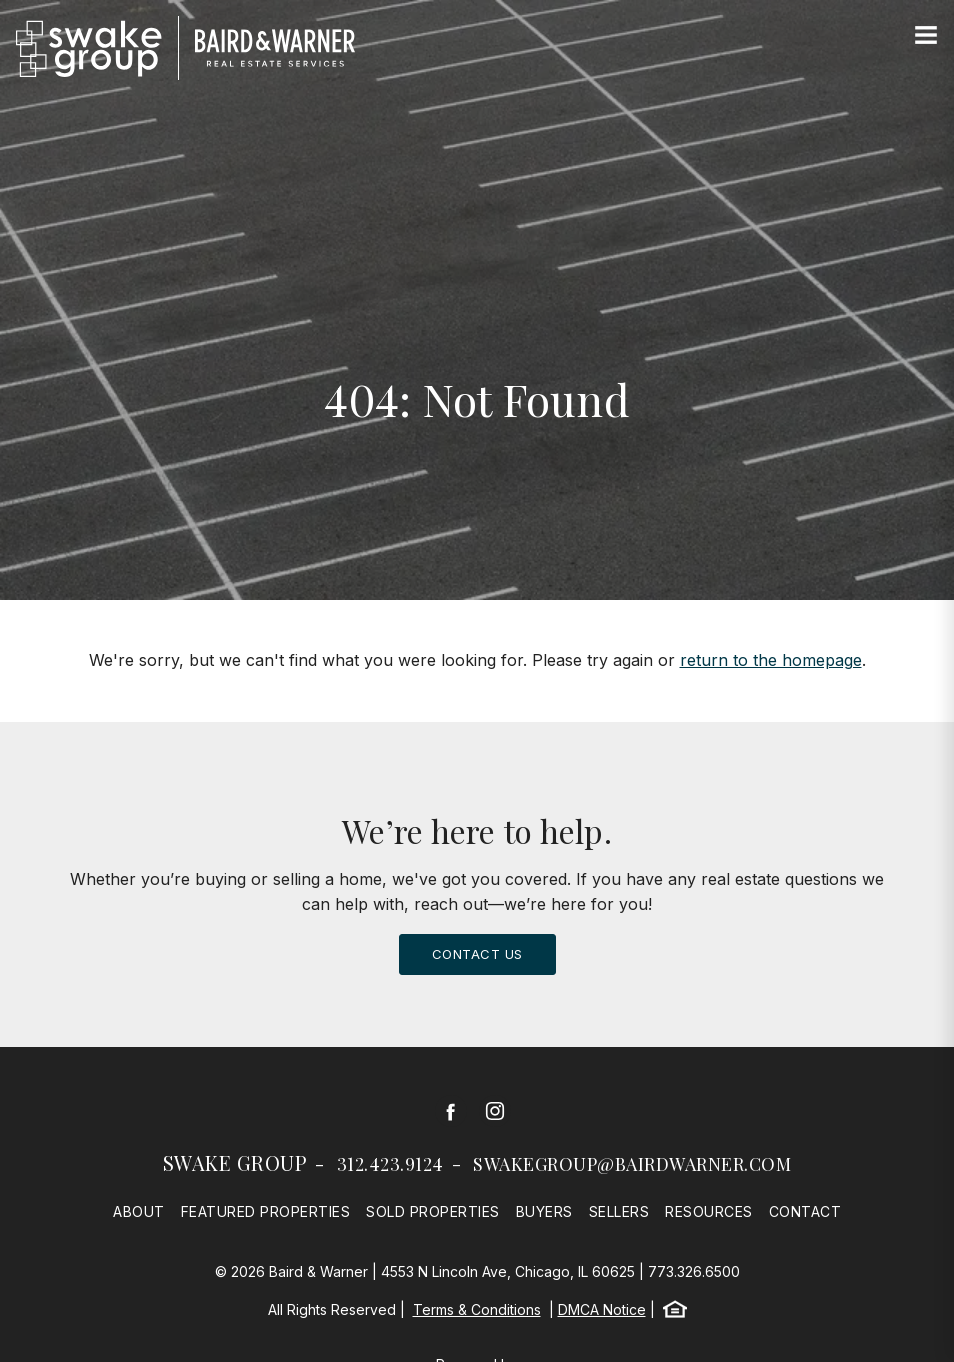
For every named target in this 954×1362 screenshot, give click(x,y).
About (139, 1211)
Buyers (544, 1211)
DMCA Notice (602, 1309)
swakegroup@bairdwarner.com (632, 1164)
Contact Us (477, 954)
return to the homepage (771, 660)
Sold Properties (433, 1211)
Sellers (619, 1211)
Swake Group (235, 1162)
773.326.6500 (694, 1271)
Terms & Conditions (477, 1309)
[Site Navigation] (926, 36)
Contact (805, 1211)
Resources (709, 1211)
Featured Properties (266, 1211)
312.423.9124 (390, 1164)
